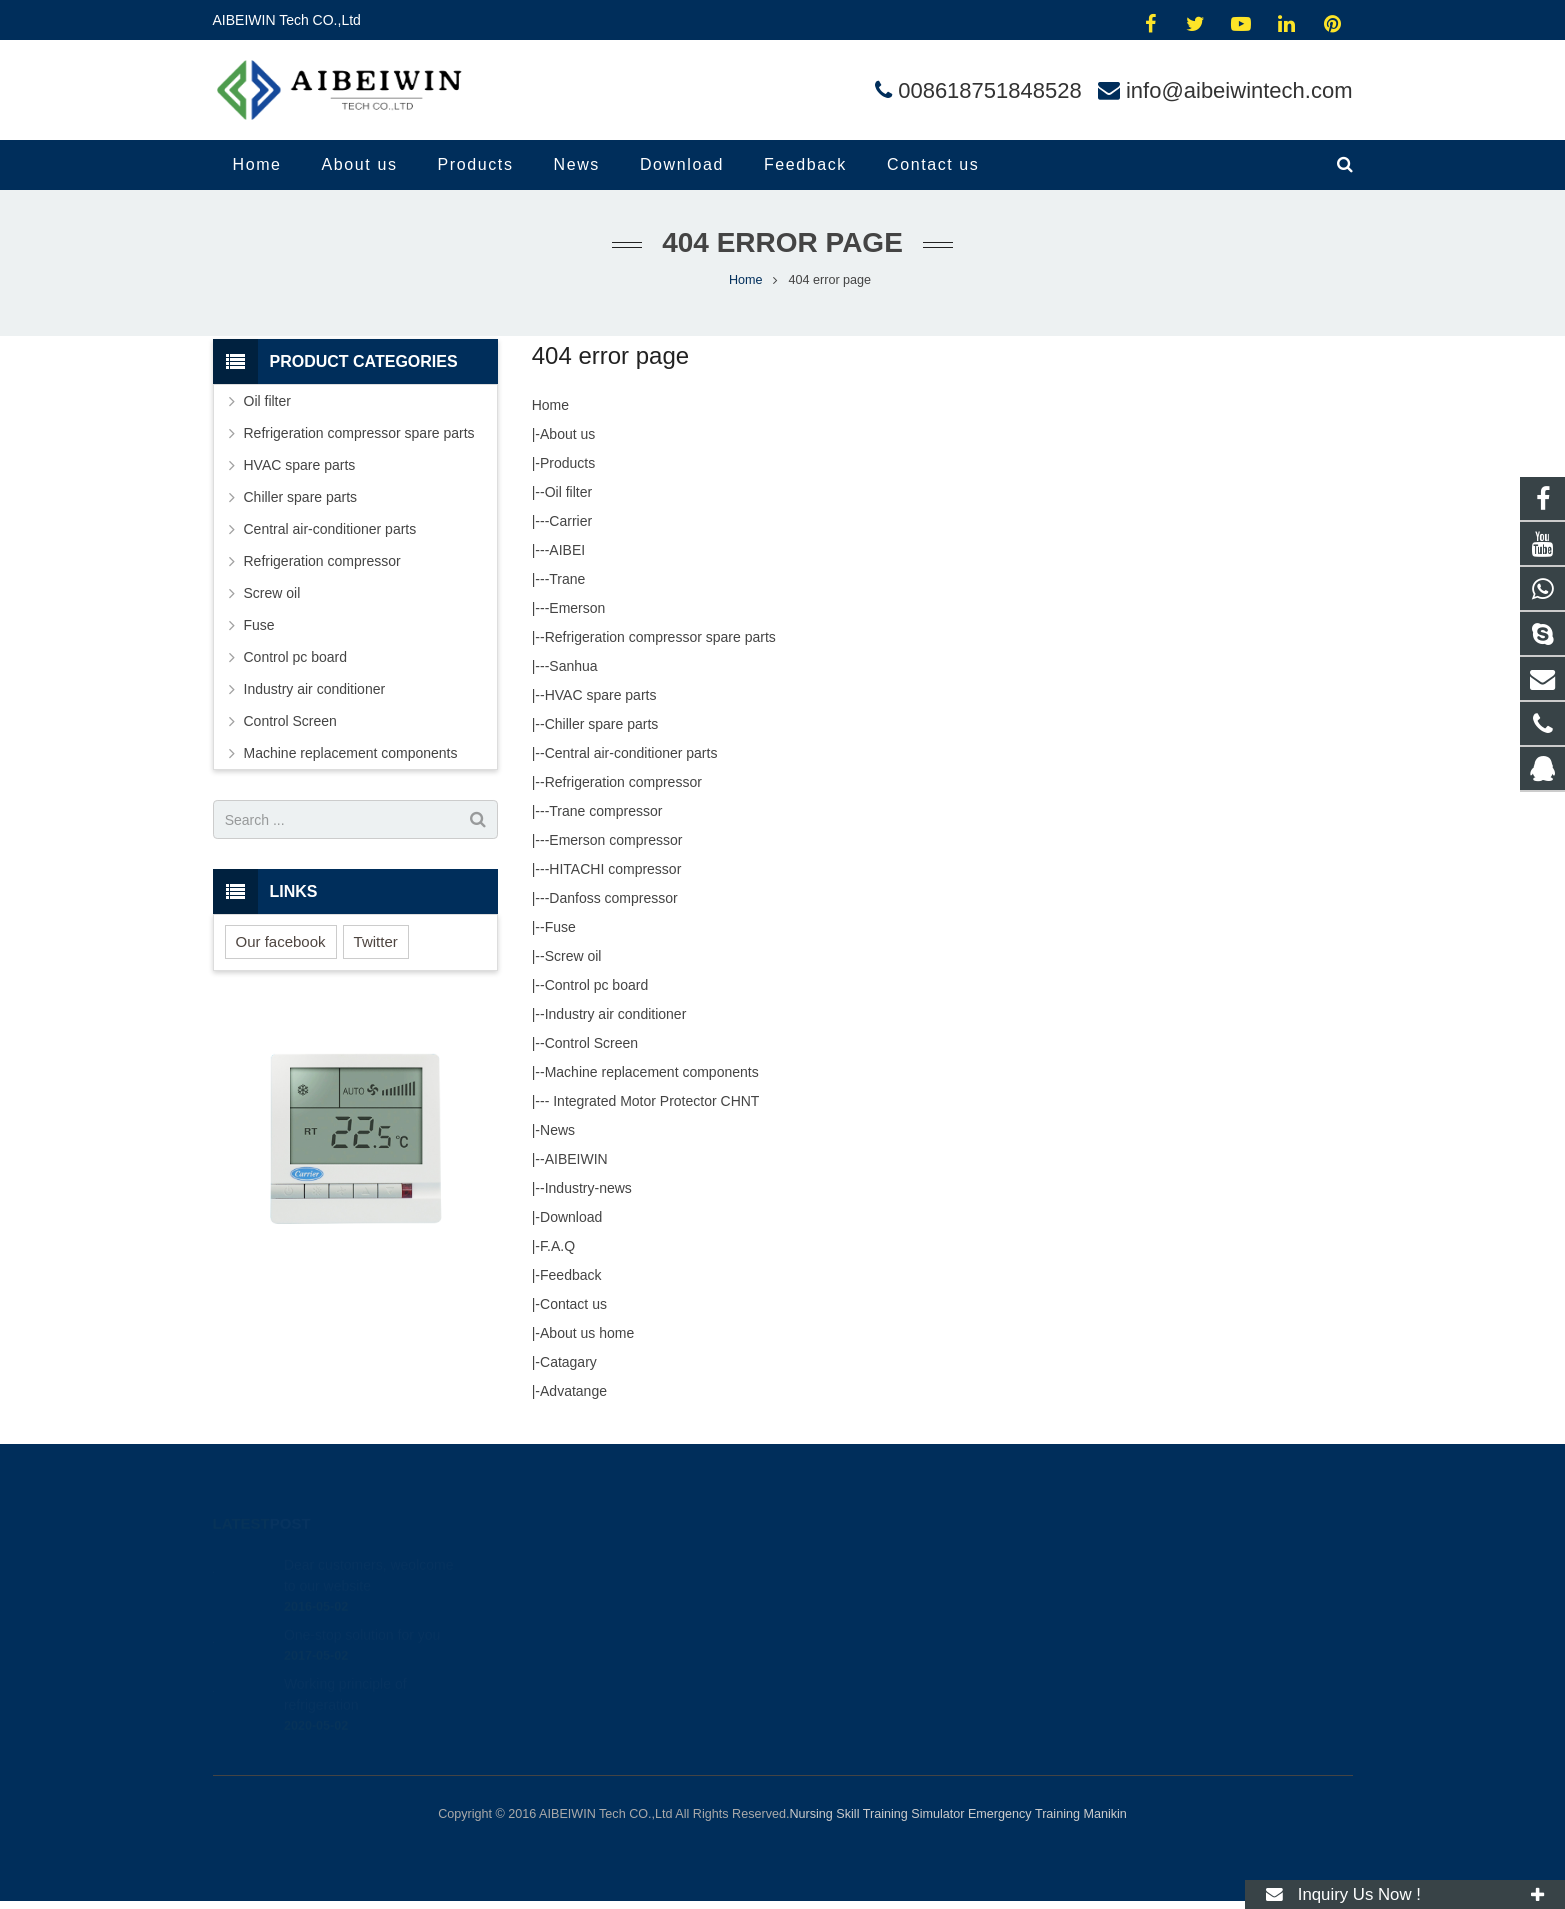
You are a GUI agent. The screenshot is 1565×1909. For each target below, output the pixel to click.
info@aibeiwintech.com (1239, 90)
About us (567, 434)
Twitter (376, 941)
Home (550, 405)
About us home (587, 1333)
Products (567, 463)
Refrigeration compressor (623, 782)
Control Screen (591, 1043)
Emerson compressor (615, 840)
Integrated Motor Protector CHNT (654, 1101)
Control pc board (597, 985)
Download (571, 1217)
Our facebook (281, 941)
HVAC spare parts (601, 695)
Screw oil (573, 956)
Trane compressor (605, 811)
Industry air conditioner (616, 1014)
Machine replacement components (652, 1072)
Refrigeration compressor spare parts (660, 637)
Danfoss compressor (613, 898)
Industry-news (588, 1188)
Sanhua (573, 666)
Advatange (573, 1391)
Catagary (568, 1362)
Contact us (573, 1304)
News (557, 1130)
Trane (567, 579)
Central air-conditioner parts (631, 753)
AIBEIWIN (576, 1159)
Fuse (560, 927)
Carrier (570, 521)
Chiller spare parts (602, 724)
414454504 (851, 1565)
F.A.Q (557, 1246)
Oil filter (568, 492)
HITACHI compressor (615, 869)
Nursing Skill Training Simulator (876, 1814)
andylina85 (848, 1681)
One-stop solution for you (362, 1612)
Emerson (577, 608)
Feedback (570, 1275)
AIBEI (567, 550)
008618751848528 (990, 90)
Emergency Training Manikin (1047, 1814)
